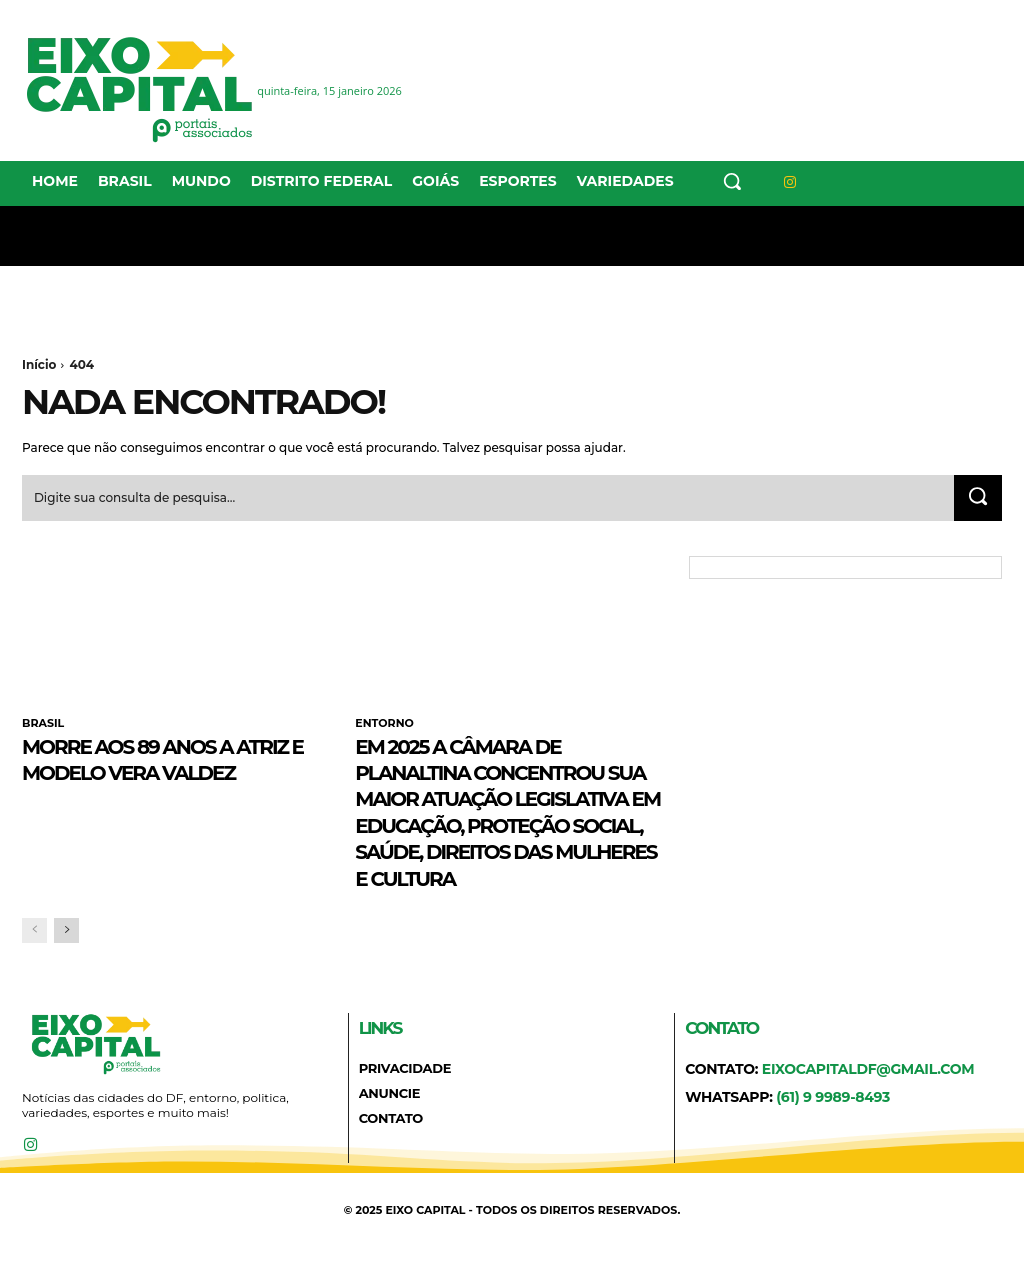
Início (39, 364)
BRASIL (43, 725)
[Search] (976, 500)
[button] (732, 181)
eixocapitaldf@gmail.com (868, 1097)
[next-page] (66, 958)
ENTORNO (384, 725)
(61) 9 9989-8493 (833, 1125)
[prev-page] (34, 958)
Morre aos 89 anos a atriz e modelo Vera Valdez (152, 773)
